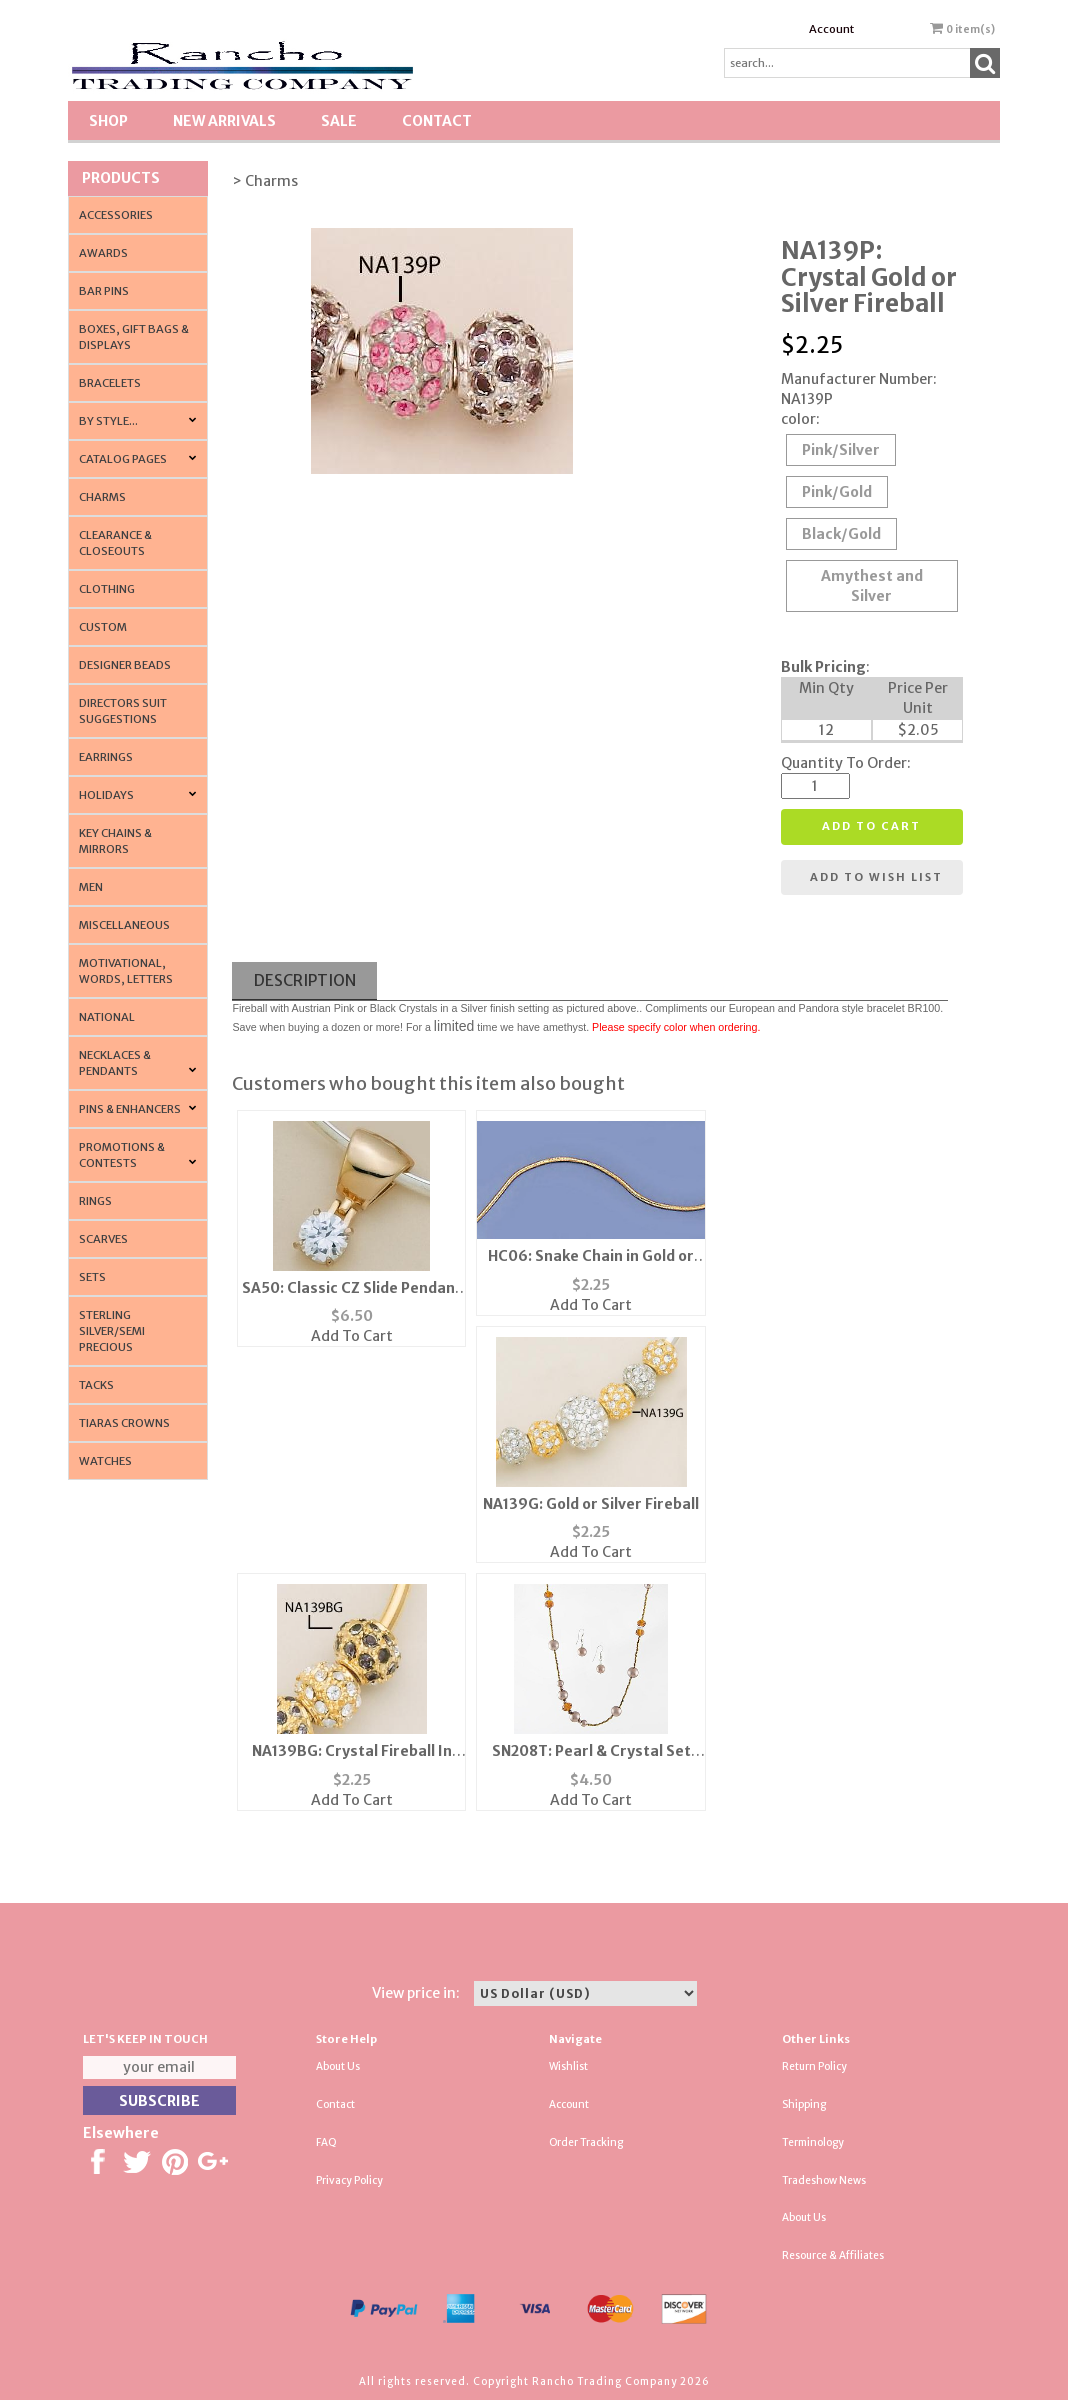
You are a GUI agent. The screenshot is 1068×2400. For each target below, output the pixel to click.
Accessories (116, 215)
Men (91, 887)
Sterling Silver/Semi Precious (112, 1331)
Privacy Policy (349, 2180)
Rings (95, 1201)
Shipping (804, 2104)
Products (121, 178)
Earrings (106, 757)
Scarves (103, 1239)
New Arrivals (224, 121)
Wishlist (568, 2066)
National (107, 1017)
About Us (338, 2066)
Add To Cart (352, 1336)
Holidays (106, 795)
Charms (102, 497)
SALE (339, 121)
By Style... (108, 421)
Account (831, 29)
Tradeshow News (824, 2180)
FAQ (326, 2142)
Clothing (107, 589)
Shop (108, 121)
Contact (437, 121)
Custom (103, 627)
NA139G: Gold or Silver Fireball (591, 1504)
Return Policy (814, 2066)
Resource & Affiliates (833, 2255)
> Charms (265, 181)
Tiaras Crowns (124, 1423)
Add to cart (871, 826)
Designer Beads (125, 665)
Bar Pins (104, 291)
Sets (92, 1277)
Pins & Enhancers (130, 1109)
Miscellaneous (124, 925)
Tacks (96, 1385)
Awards (103, 253)
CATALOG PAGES (123, 459)
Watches (105, 1461)
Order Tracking (586, 2142)
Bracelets (110, 383)
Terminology (813, 2142)
